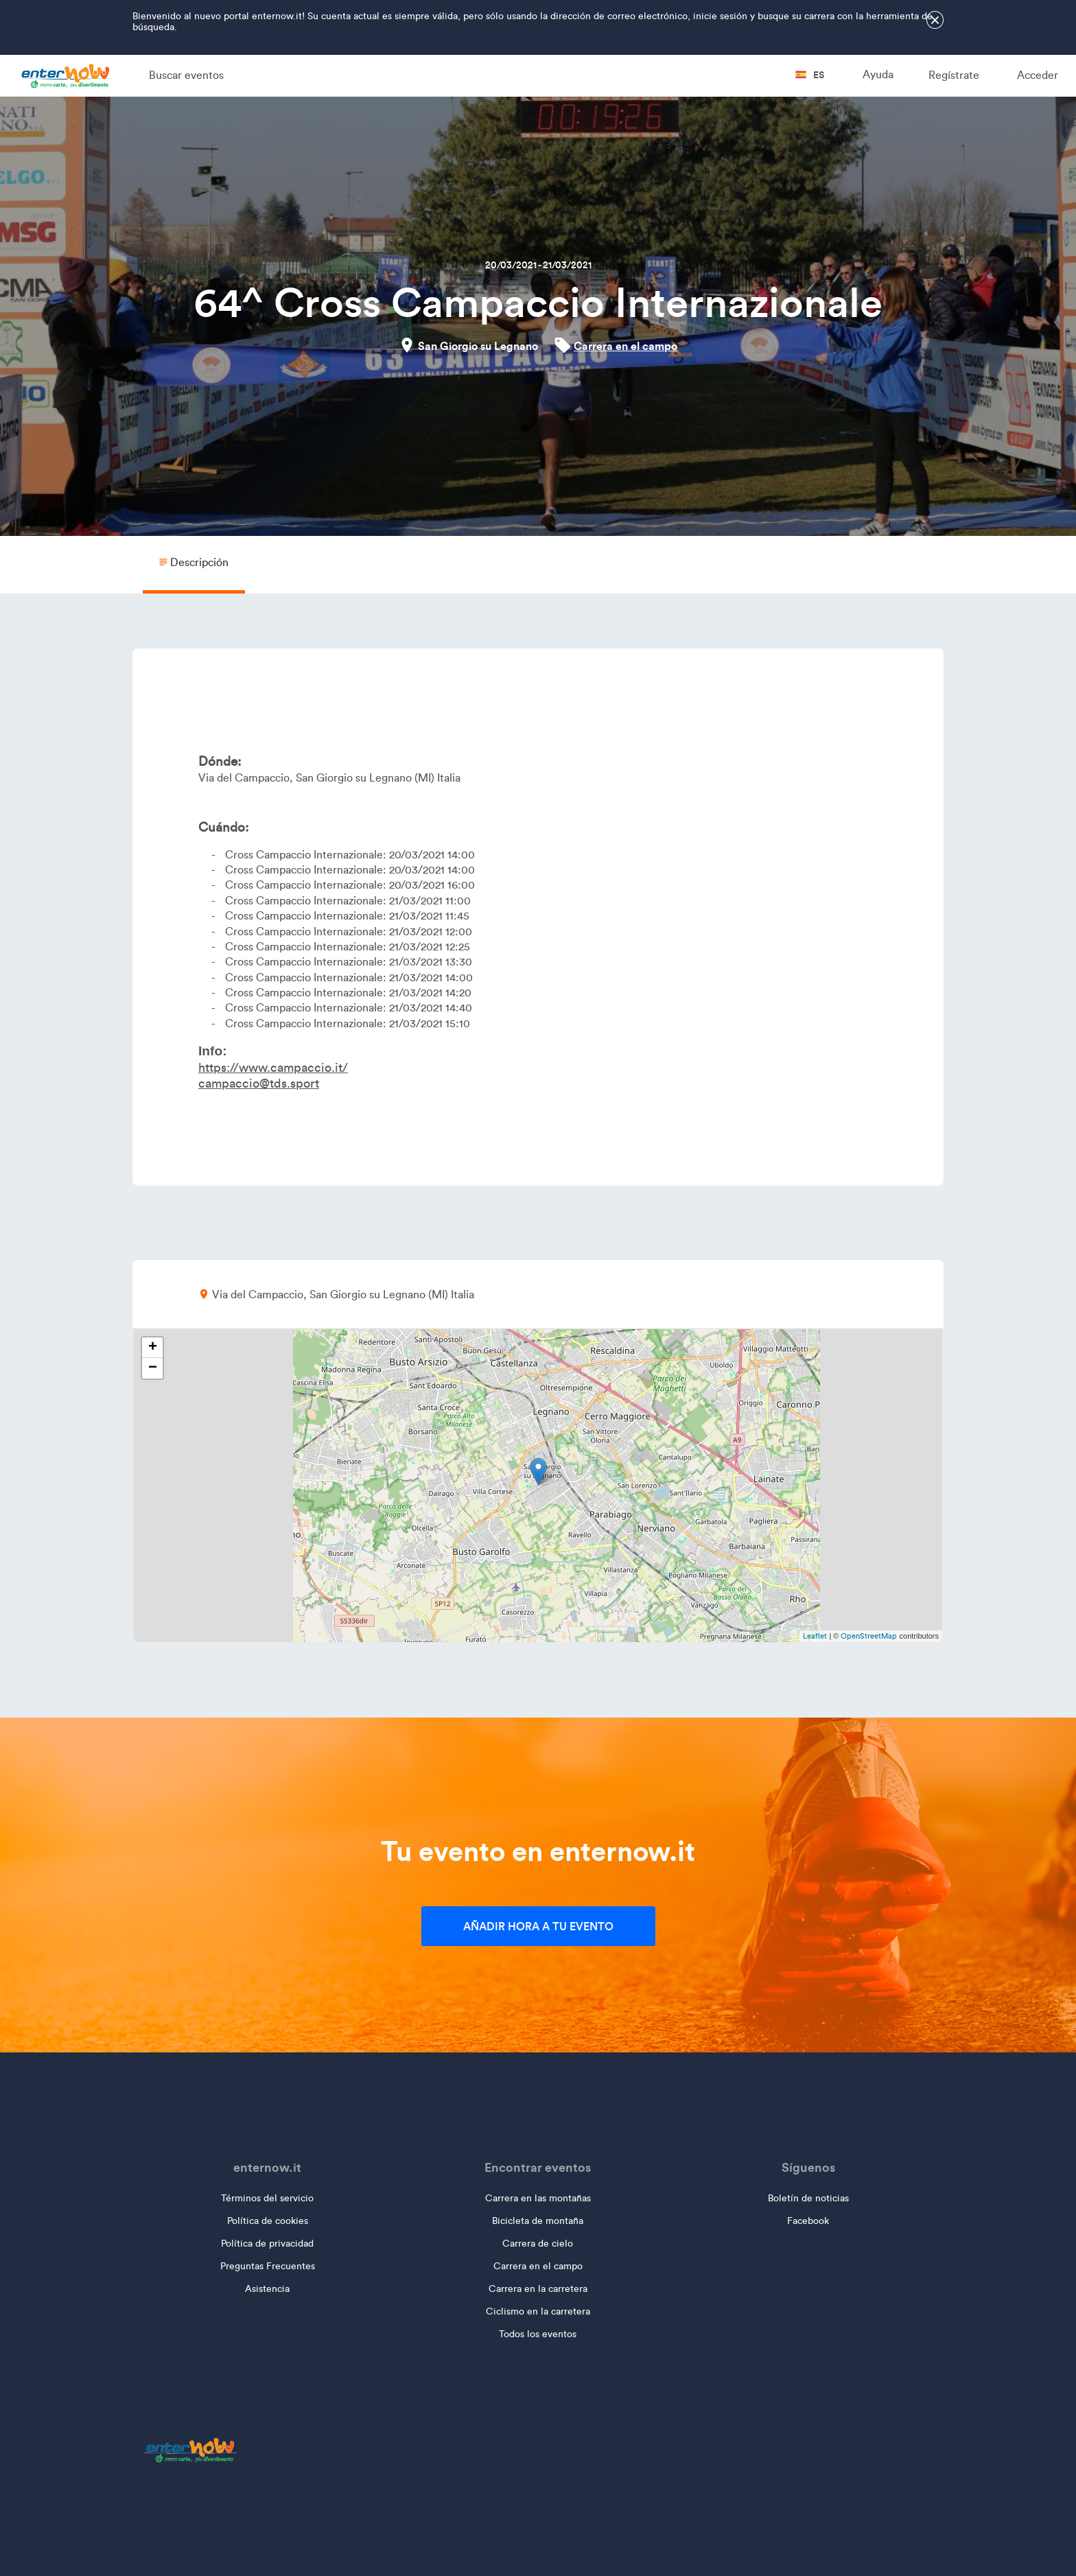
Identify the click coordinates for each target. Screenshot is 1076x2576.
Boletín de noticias (808, 2198)
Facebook (808, 2221)
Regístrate (953, 75)
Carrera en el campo (625, 346)
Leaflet (815, 1636)
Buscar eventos (186, 75)
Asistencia (267, 2289)
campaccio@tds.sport (258, 1083)
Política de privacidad (267, 2243)
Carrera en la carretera (538, 2289)
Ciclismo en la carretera (538, 2311)
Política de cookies (267, 2221)
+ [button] (152, 1347)
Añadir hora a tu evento (538, 1926)
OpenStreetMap (869, 1636)
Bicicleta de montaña (537, 2221)
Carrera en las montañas (538, 2198)
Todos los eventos (537, 2334)
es (809, 75)
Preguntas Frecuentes (267, 2266)
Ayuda (878, 74)
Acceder (1037, 75)
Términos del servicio (267, 2198)
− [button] (152, 1368)
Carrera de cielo (537, 2243)
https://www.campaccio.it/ (273, 1067)
